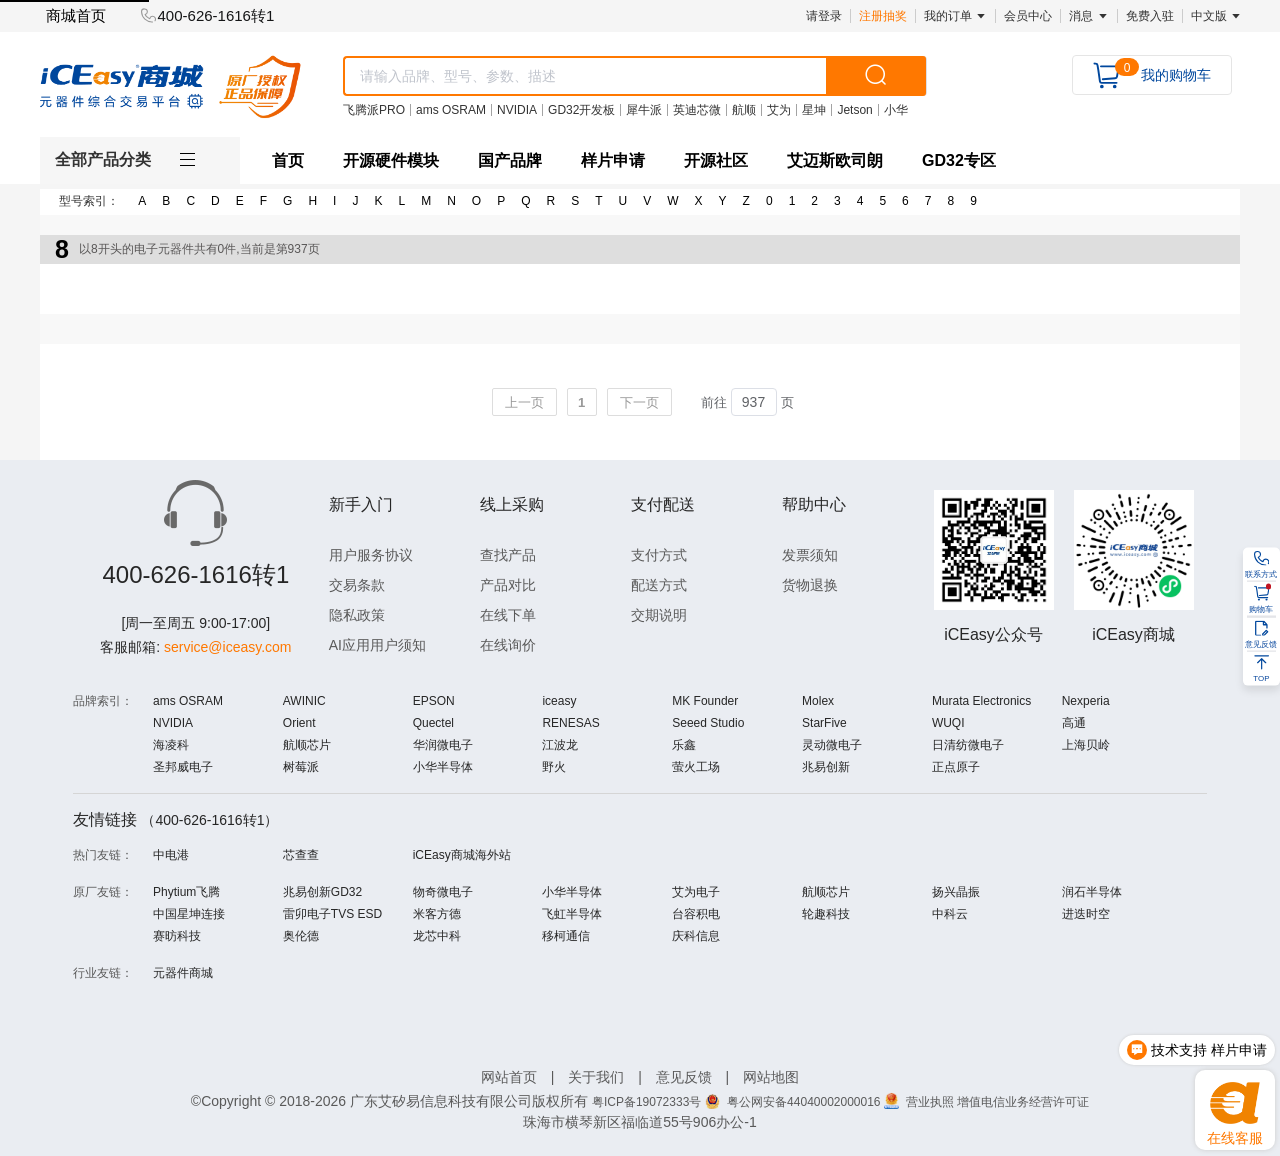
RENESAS (570, 723)
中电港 (171, 855)
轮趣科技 (826, 914)
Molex (818, 701)
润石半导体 (1092, 892)
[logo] (170, 86)
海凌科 (171, 745)
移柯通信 (566, 936)
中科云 (950, 914)
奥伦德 (301, 936)
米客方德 (437, 914)
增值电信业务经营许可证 (1023, 1102)
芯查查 (301, 855)
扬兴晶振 (956, 892)
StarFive (824, 723)
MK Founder (705, 701)
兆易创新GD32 (322, 892)
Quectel (433, 723)
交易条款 (357, 585)
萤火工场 (696, 767)
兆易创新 (826, 767)
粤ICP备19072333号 (646, 1102)
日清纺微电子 (968, 745)
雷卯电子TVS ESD (332, 914)
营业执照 (931, 1102)
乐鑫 (684, 745)
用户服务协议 (371, 555)
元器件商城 (183, 973)
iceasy (559, 701)
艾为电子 (696, 892)
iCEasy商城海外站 (462, 855)
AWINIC (304, 701)
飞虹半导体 (572, 914)
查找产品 (508, 555)
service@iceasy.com (228, 647)
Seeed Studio (708, 723)
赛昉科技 (177, 936)
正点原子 (956, 767)
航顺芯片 (307, 745)
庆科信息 (696, 936)
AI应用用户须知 (377, 645)
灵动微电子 (832, 745)
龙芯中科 (437, 936)
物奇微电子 (443, 892)
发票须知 (810, 555)
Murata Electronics (981, 701)
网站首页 (509, 1077)
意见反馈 (684, 1077)
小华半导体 (443, 767)
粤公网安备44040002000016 (805, 1102)
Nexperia (1086, 701)
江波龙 (560, 745)
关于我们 (596, 1077)
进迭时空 (1086, 914)
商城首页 (76, 15)
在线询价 (508, 645)
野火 (554, 767)
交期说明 (659, 615)
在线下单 (508, 615)
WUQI (948, 723)
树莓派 (301, 767)
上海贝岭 (1086, 745)
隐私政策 (357, 615)
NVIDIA (173, 723)
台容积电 (696, 914)
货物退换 (810, 585)
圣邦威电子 (183, 767)
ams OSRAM (188, 701)
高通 (1074, 723)
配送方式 (659, 585)
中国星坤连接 (189, 914)
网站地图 (771, 1077)
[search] (876, 76)
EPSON (434, 701)
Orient (299, 723)
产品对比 (508, 585)
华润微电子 (443, 745)
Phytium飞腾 (186, 892)
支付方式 (659, 555)
